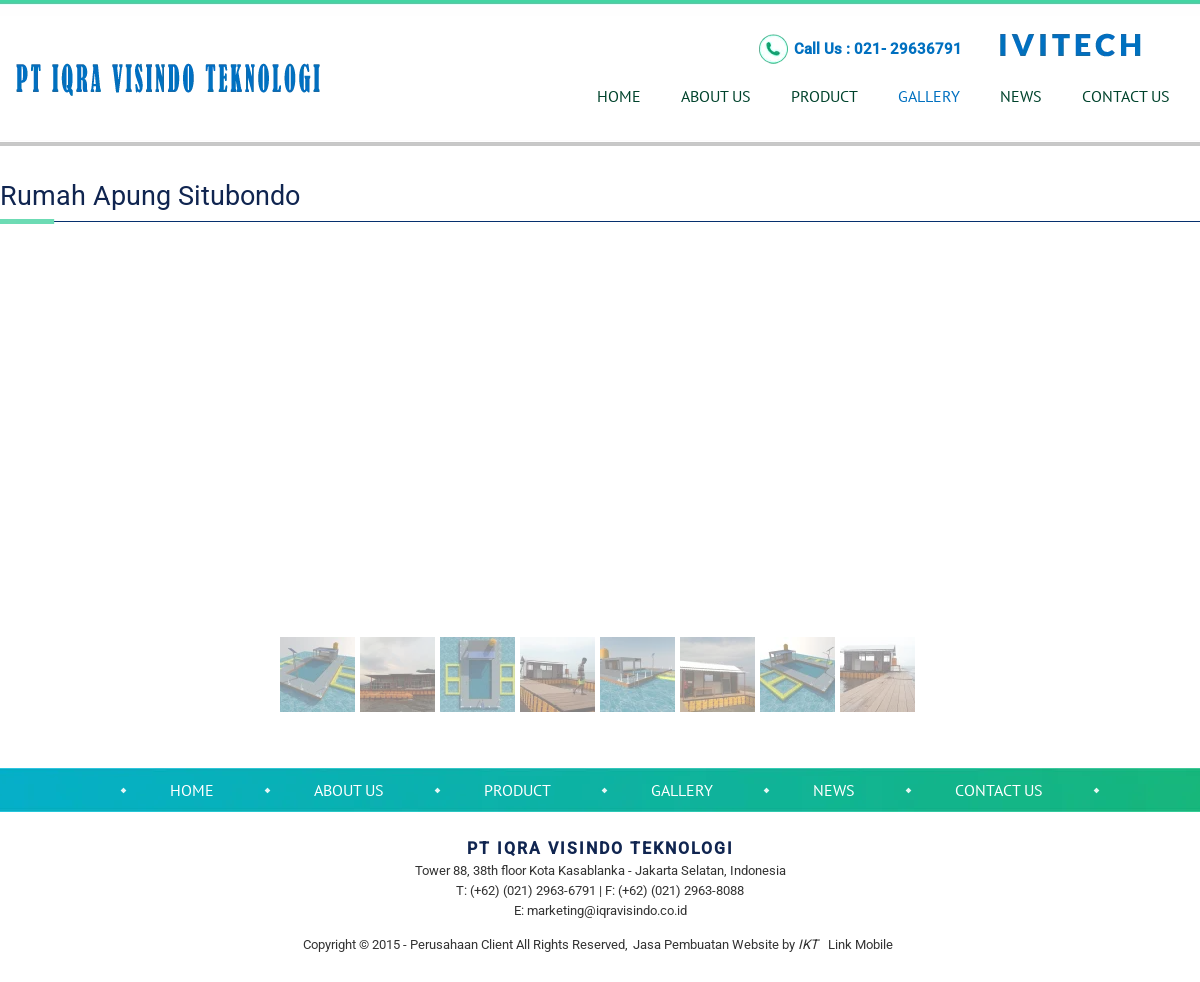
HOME (619, 96)
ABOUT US (716, 96)
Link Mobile (860, 944)
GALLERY (929, 96)
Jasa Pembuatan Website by (725, 944)
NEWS (1021, 96)
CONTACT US (1126, 96)
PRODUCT (824, 96)
